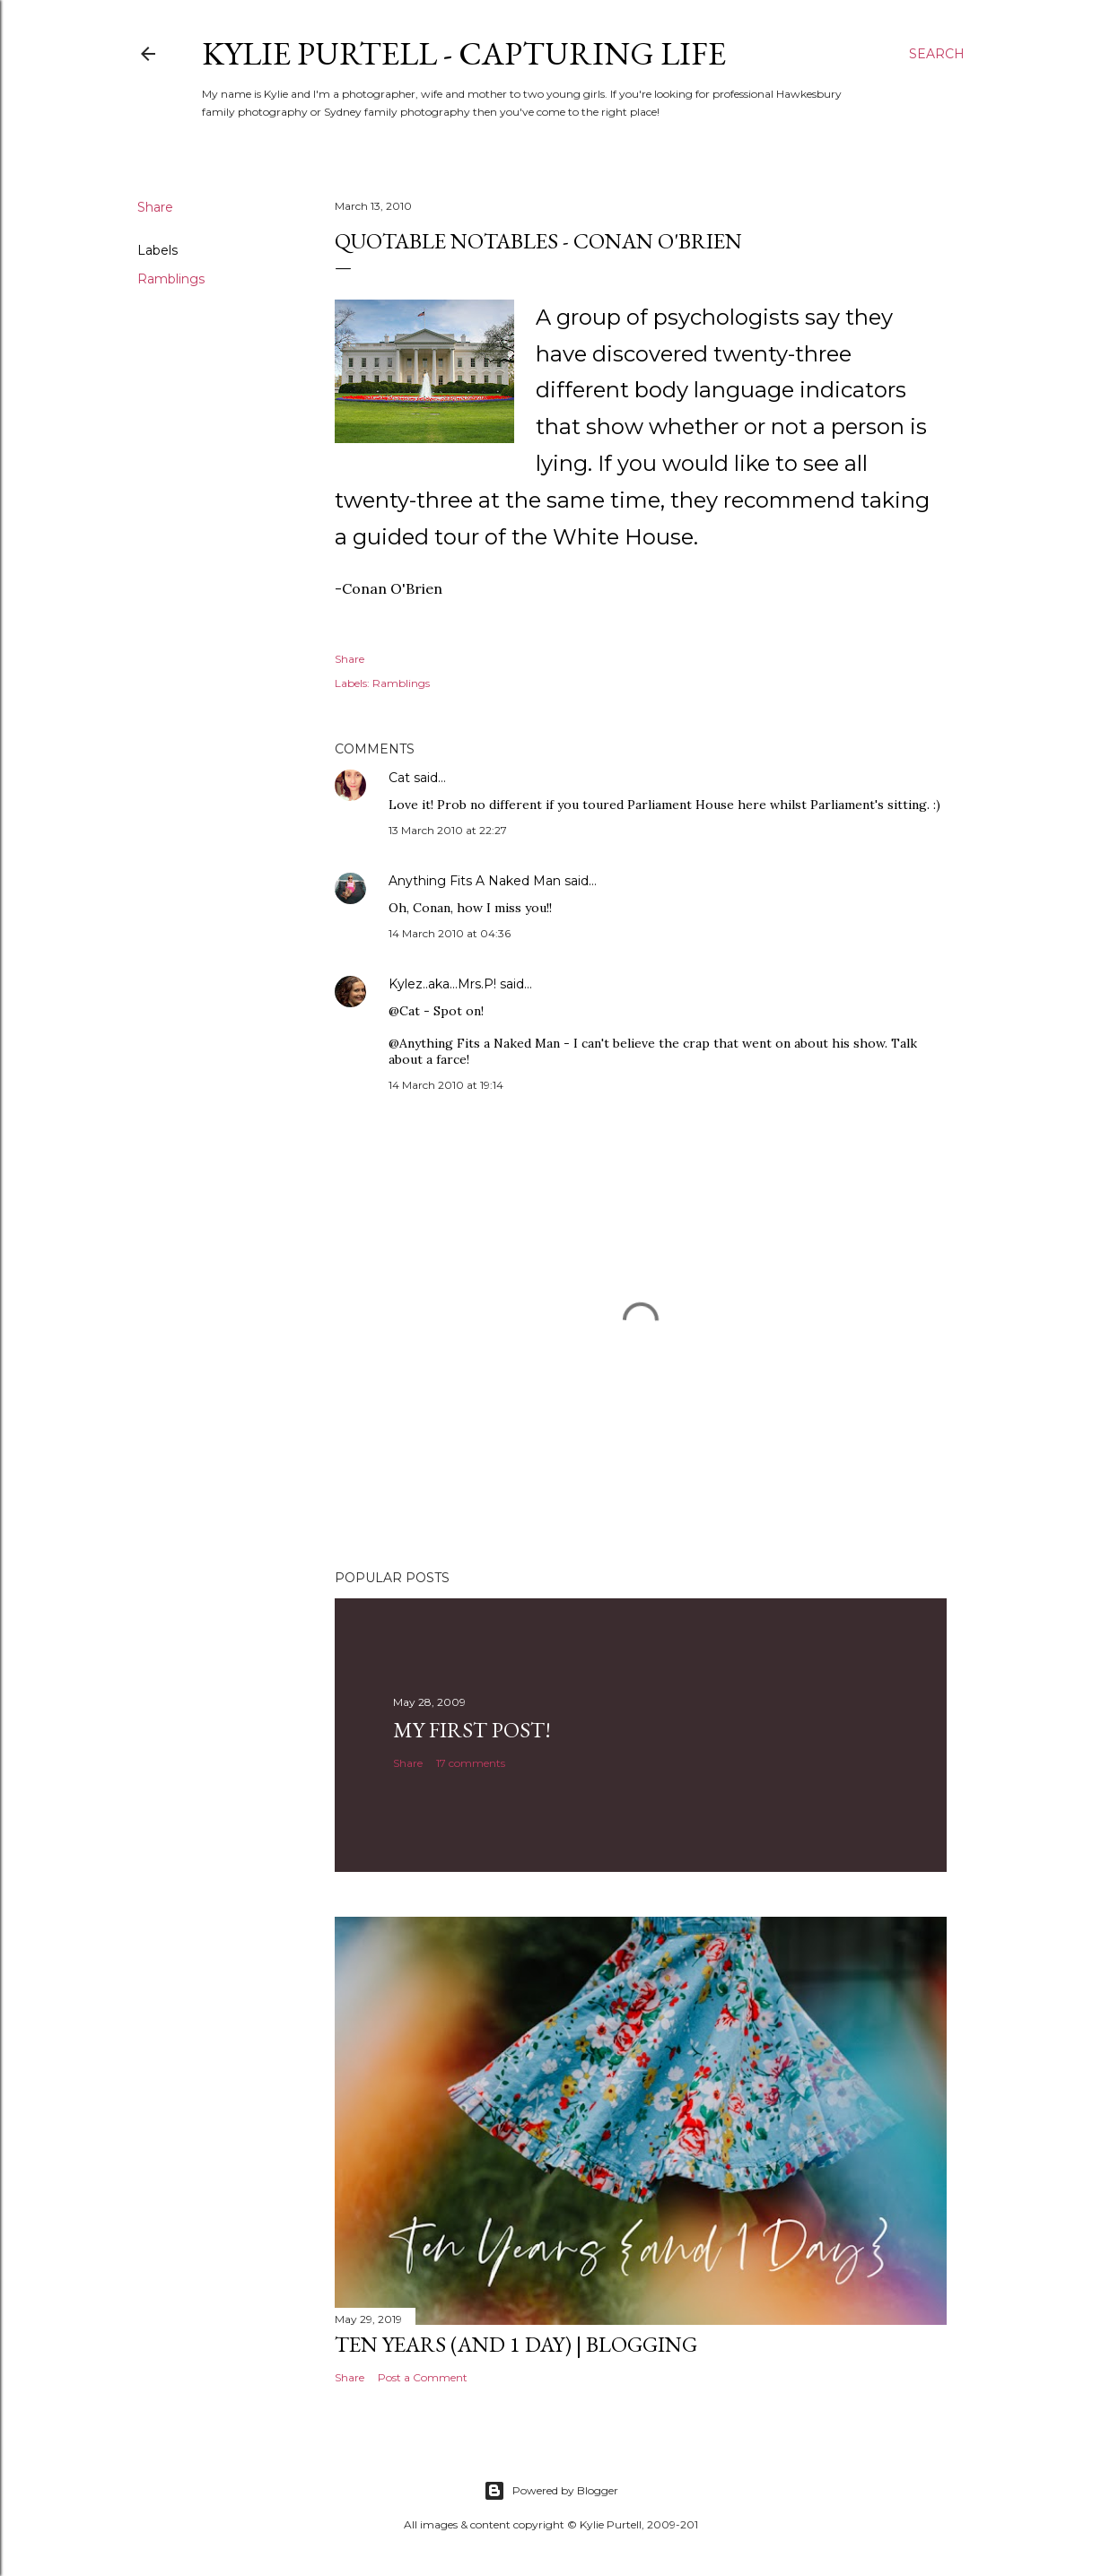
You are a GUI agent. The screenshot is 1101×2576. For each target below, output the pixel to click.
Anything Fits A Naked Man (475, 881)
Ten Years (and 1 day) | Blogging (516, 2344)
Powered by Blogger (551, 2491)
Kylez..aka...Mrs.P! (442, 984)
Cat (399, 778)
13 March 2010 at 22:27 (448, 830)
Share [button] (155, 207)
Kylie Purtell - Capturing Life (464, 53)
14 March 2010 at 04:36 (450, 933)
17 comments (470, 1763)
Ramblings (171, 279)
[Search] (937, 53)
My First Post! (472, 1730)
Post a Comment (422, 2377)
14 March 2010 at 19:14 (446, 1085)
